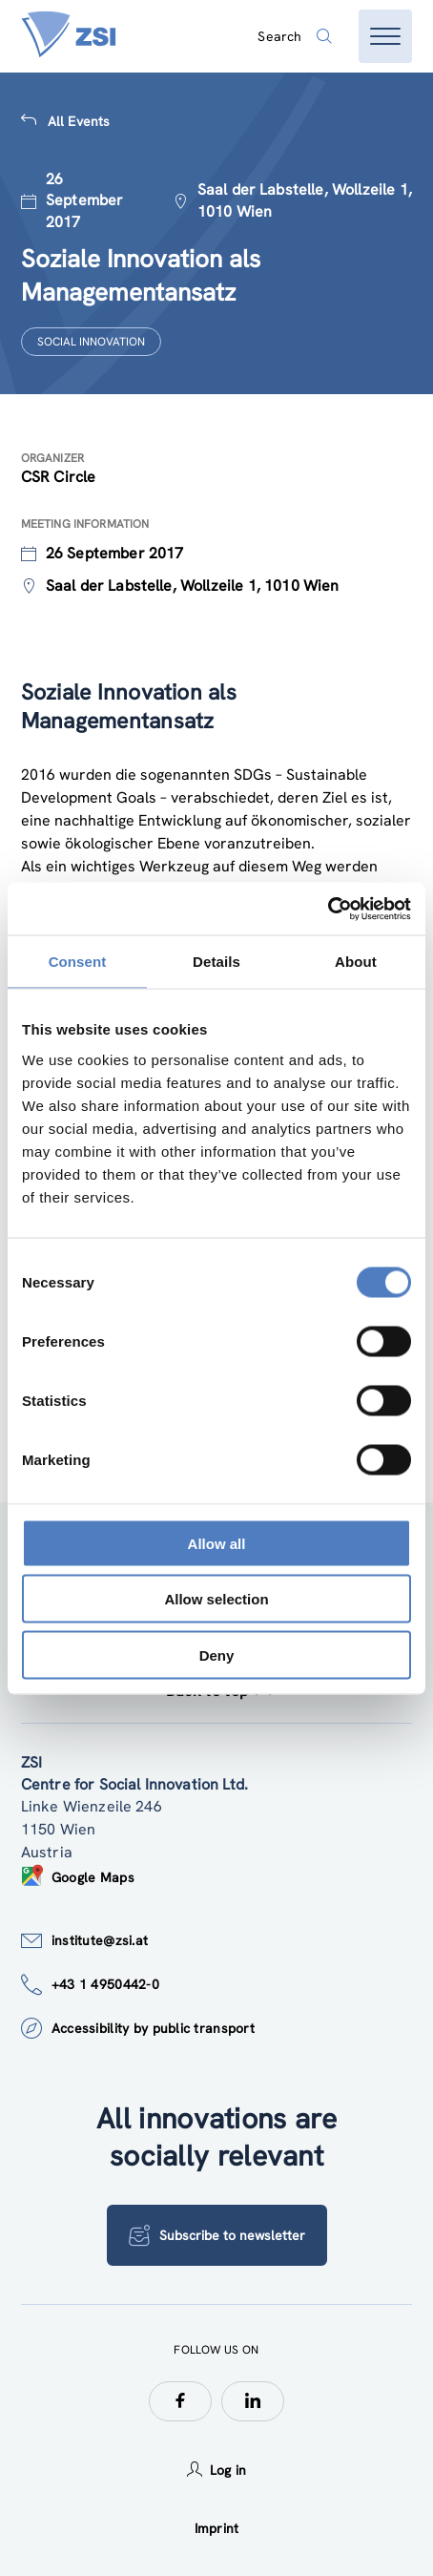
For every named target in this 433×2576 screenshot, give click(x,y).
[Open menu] (385, 36)
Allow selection (216, 1599)
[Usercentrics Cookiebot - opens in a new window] (327, 908)
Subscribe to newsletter (217, 2235)
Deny (217, 1654)
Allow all (217, 1543)
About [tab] (356, 961)
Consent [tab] (78, 961)
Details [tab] (216, 961)
